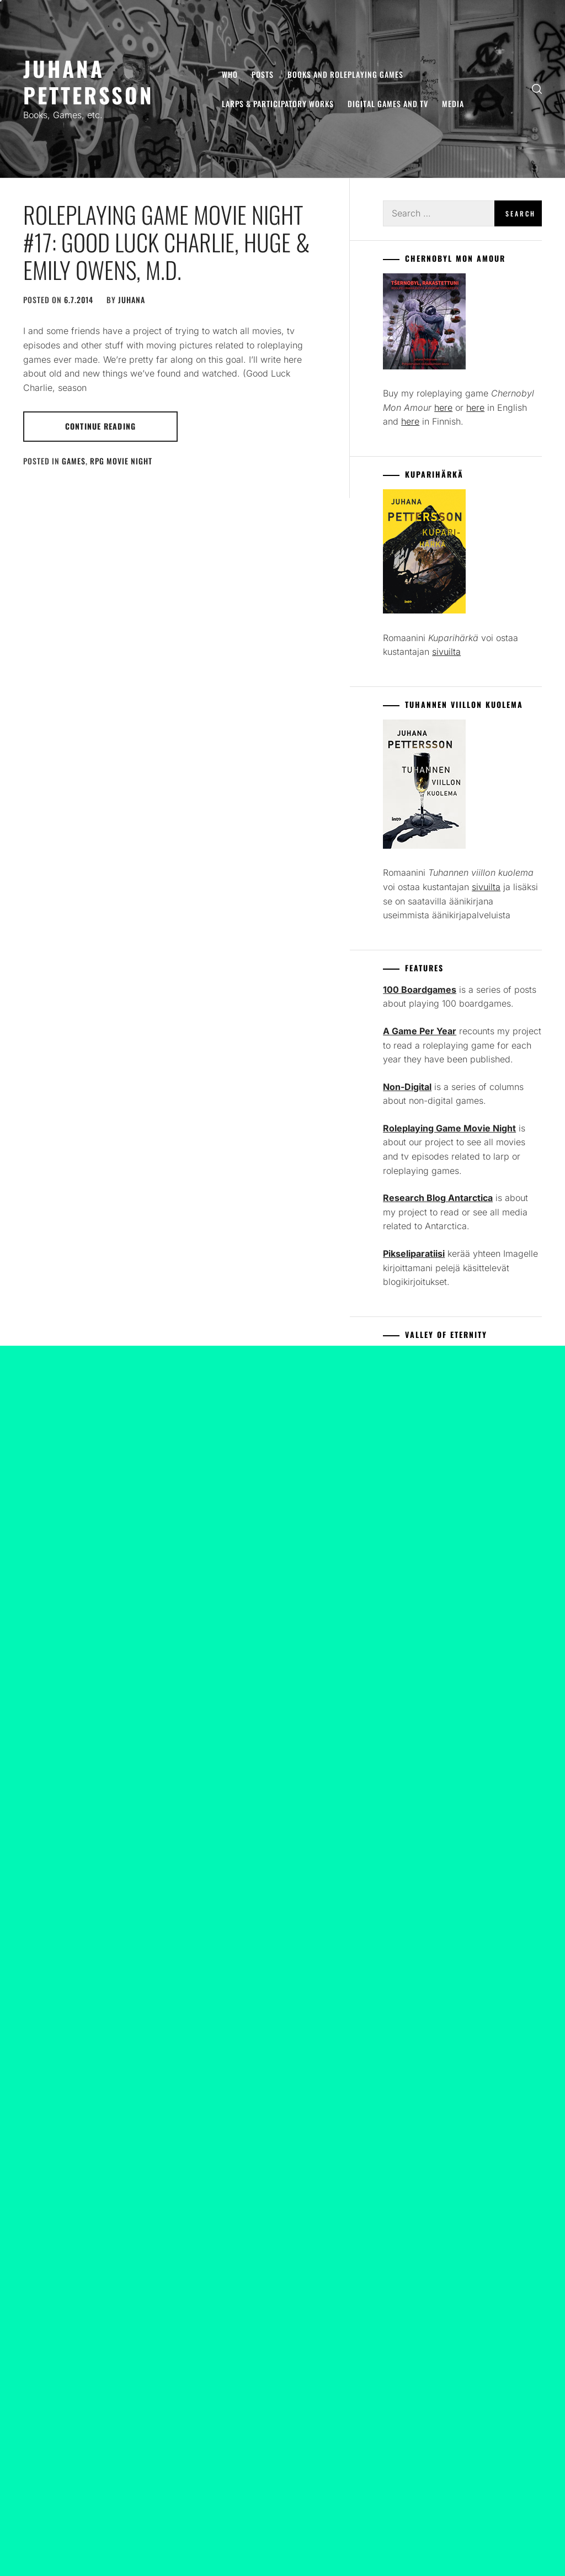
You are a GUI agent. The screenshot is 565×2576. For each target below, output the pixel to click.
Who (230, 74)
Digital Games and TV (388, 103)
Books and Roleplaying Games (345, 74)
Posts (263, 74)
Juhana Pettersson (88, 81)
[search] (537, 89)
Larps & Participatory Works (278, 103)
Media (453, 103)
